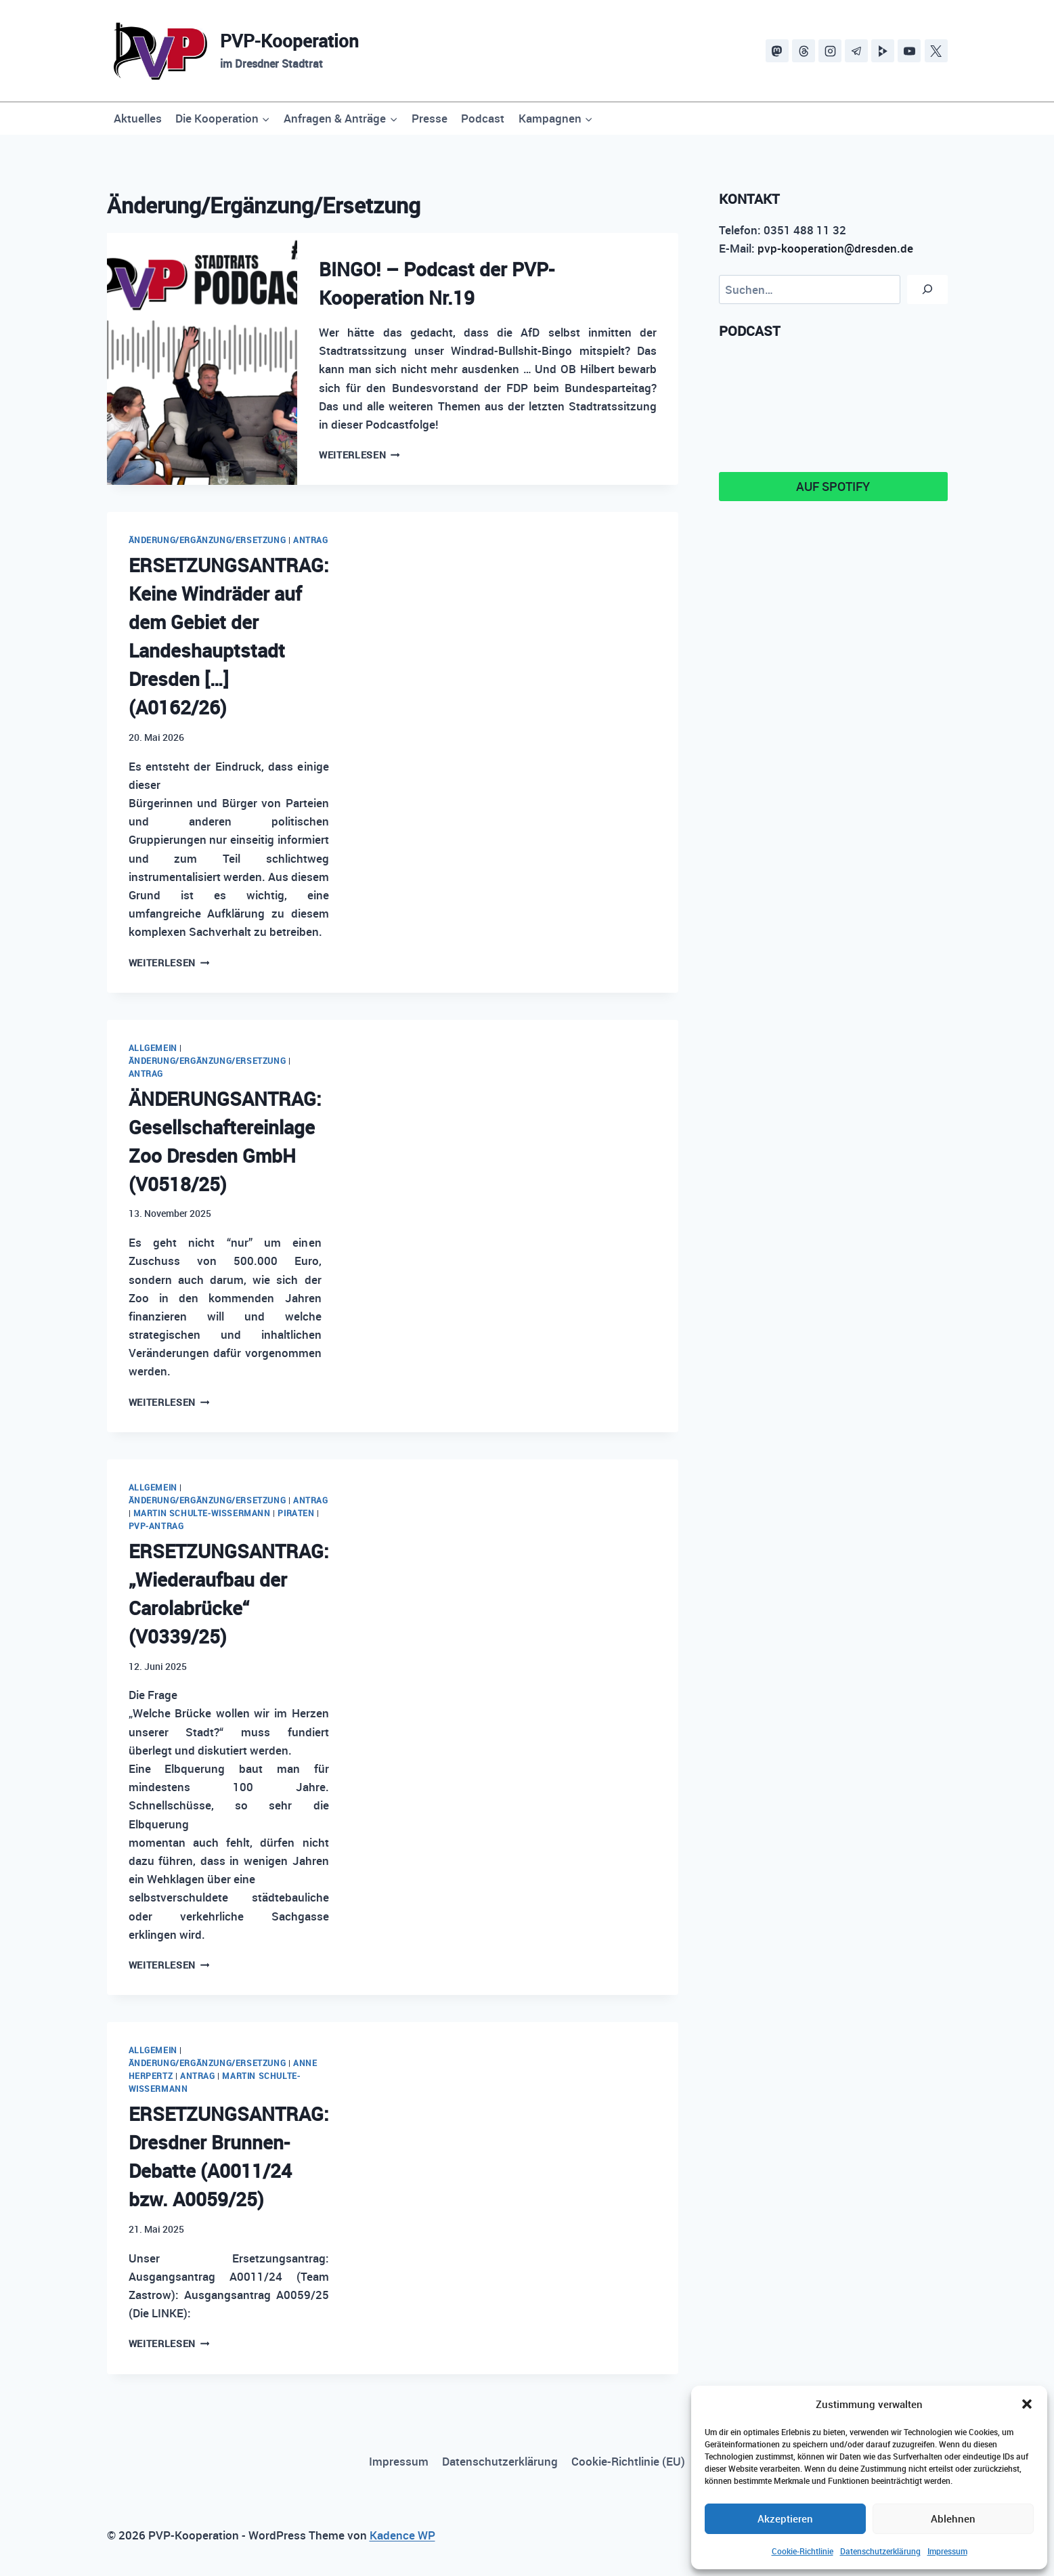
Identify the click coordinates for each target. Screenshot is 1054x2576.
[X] (936, 50)
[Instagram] (829, 50)
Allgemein (153, 1047)
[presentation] (202, 359)
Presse (429, 118)
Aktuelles (138, 118)
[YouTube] (909, 50)
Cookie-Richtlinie (802, 2551)
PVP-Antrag (156, 1525)
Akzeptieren (785, 2518)
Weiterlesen (359, 455)
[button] (1027, 2404)
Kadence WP (402, 2535)
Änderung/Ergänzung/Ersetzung (207, 539)
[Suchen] (927, 289)
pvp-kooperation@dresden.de (835, 248)
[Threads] (803, 50)
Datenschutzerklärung (880, 2551)
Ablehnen (953, 2518)
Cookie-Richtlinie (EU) (628, 2461)
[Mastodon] (777, 50)
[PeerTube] (882, 50)
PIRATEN (296, 1512)
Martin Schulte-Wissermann (202, 1512)
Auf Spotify (833, 486)
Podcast (482, 118)
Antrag (310, 539)
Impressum (947, 2551)
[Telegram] (856, 50)
